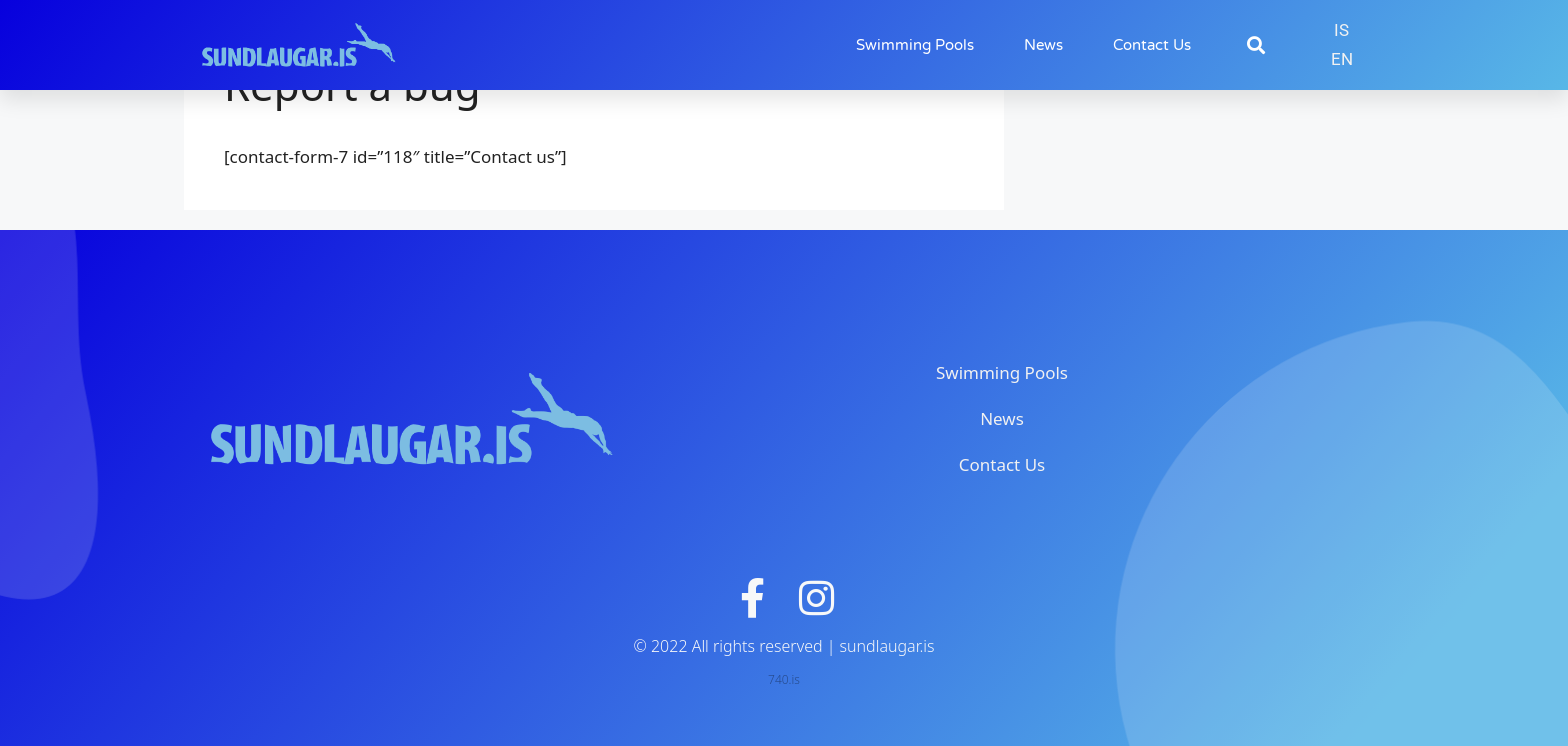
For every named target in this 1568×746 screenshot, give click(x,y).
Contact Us (1152, 45)
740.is (784, 679)
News (1043, 45)
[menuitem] (1341, 30)
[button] (1255, 45)
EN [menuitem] (1342, 59)
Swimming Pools (915, 45)
